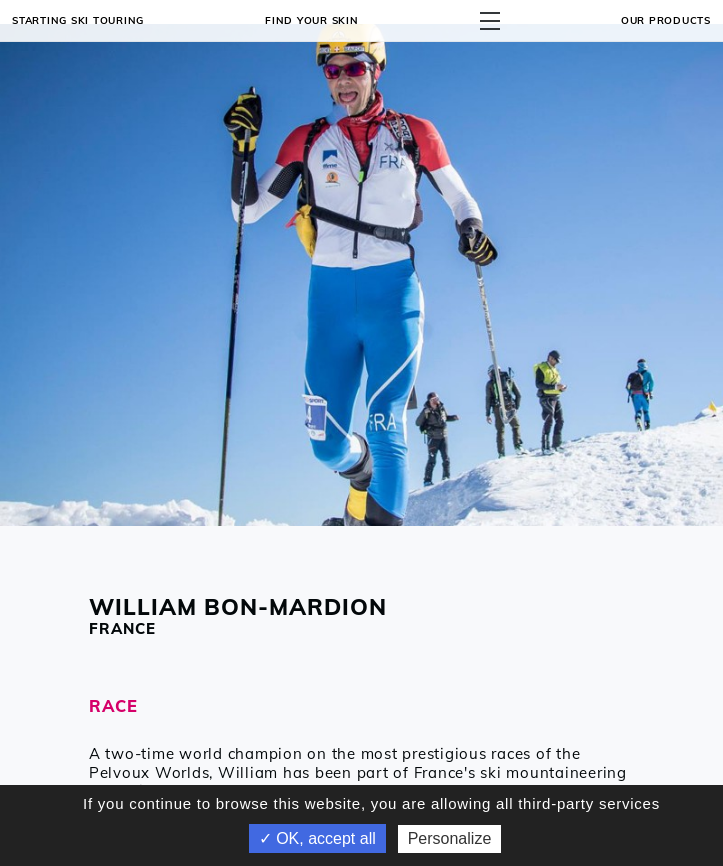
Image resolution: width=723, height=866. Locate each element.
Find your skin (312, 20)
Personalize (450, 838)
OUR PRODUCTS (666, 20)
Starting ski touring (78, 20)
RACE (113, 705)
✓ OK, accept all (317, 838)
